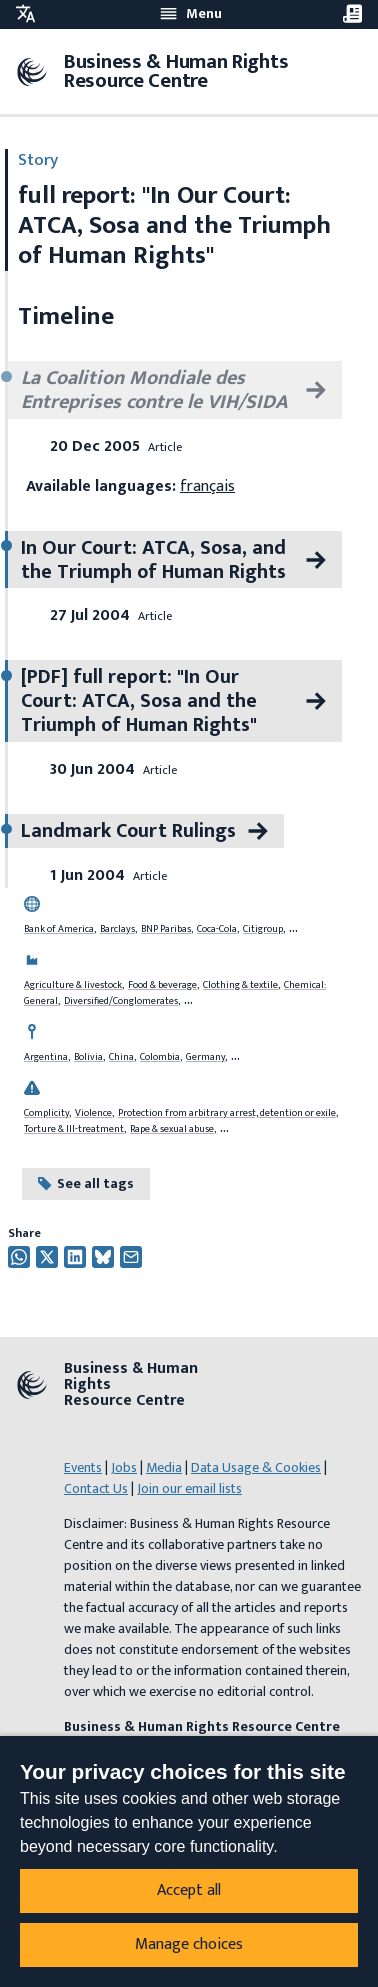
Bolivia (88, 1057)
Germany (205, 1057)
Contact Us (96, 1488)
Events (83, 1467)
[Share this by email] (131, 1257)
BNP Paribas (166, 929)
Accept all (189, 1890)
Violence (93, 1113)
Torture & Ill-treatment (74, 1129)
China (121, 1057)
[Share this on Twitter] (47, 1257)
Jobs (124, 1467)
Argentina (46, 1057)
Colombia (160, 1057)
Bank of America (59, 929)
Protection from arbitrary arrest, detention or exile (227, 1113)
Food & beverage (162, 985)
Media (164, 1467)
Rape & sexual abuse (172, 1129)
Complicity (46, 1113)
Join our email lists (189, 1488)
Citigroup (263, 929)
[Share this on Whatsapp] (19, 1257)
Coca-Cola (217, 929)
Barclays (117, 929)
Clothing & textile (240, 985)
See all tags (86, 1183)
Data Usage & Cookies (256, 1467)
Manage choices (189, 1944)
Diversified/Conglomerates (121, 1001)
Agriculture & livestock (73, 985)
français (207, 486)
